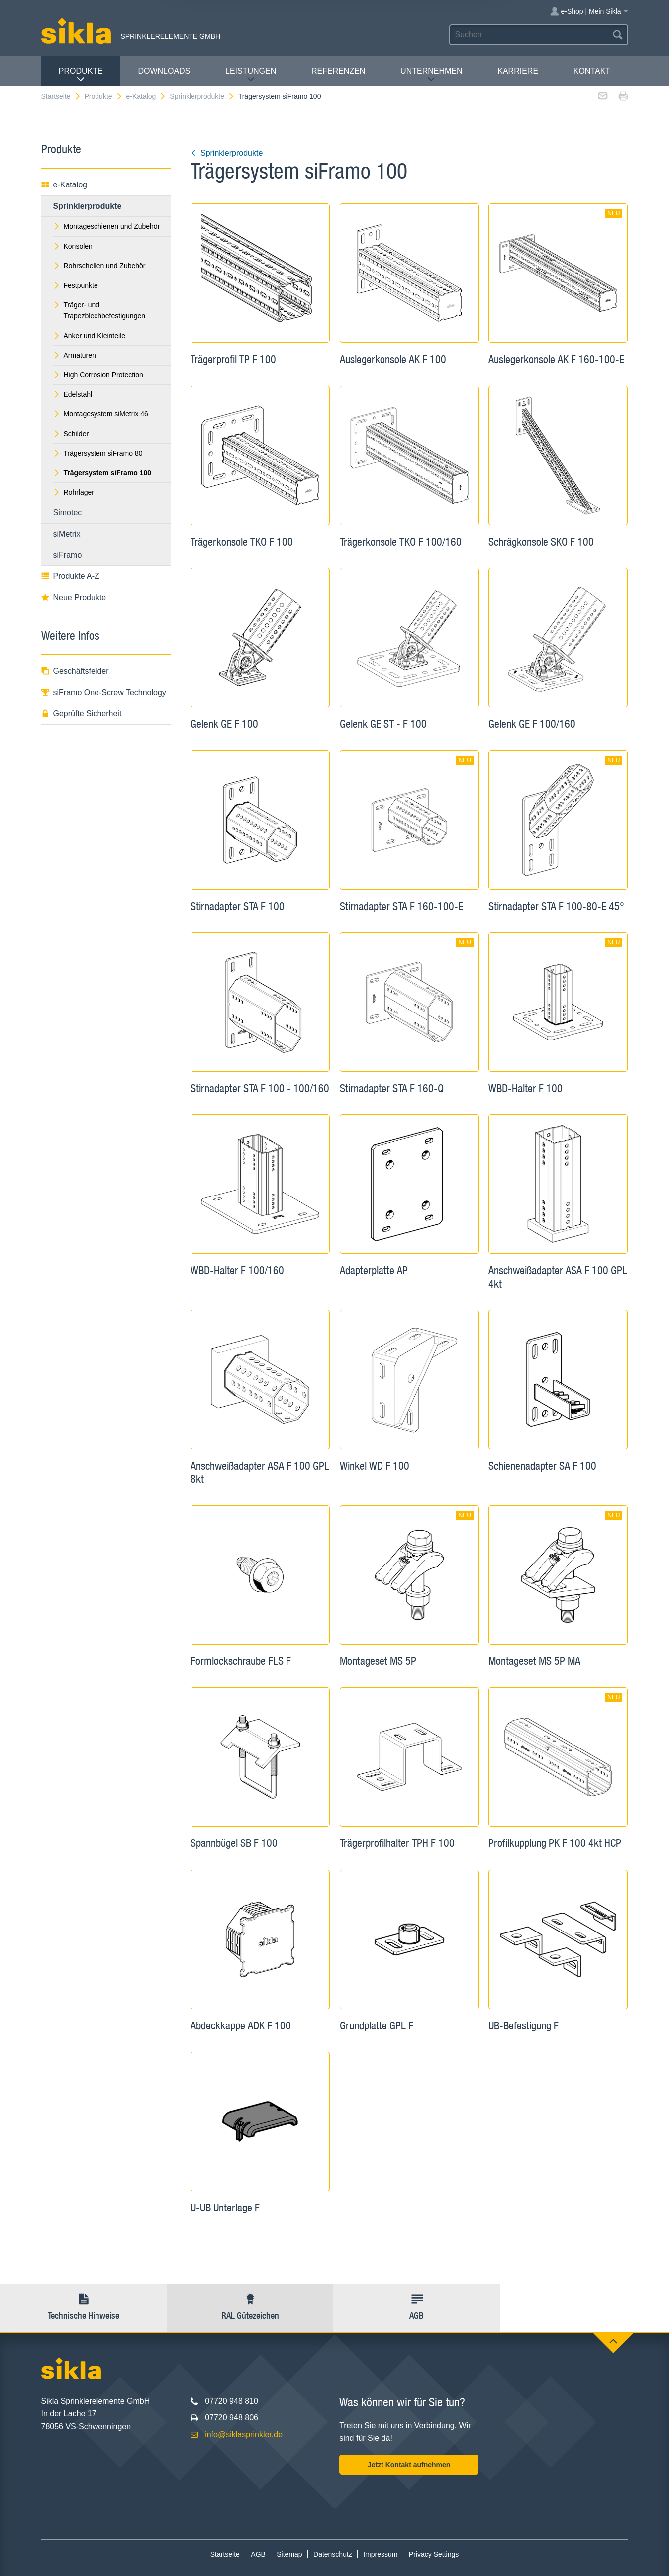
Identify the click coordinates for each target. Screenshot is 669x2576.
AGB (258, 2554)
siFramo (67, 555)
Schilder (71, 434)
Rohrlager (73, 492)
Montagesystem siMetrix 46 (100, 414)
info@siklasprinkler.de (244, 2434)
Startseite (61, 96)
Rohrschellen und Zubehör (99, 266)
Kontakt (591, 71)
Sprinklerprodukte (202, 96)
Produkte (81, 75)
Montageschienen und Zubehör (106, 226)
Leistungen (250, 75)
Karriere (517, 71)
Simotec (67, 512)
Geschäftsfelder (75, 671)
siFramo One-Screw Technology (103, 692)
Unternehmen (431, 75)
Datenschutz (332, 2554)
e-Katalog (146, 96)
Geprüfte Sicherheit (81, 713)
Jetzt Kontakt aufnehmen (409, 2465)
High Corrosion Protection (98, 375)
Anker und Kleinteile (89, 336)
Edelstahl (73, 394)
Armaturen (74, 355)
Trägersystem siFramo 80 (98, 453)
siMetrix (67, 534)
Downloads (164, 71)
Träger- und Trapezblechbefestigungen (99, 310)
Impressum (380, 2554)
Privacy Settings (434, 2554)
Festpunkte (75, 285)
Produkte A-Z (70, 576)
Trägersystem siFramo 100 (279, 96)
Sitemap (289, 2554)
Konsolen (73, 246)
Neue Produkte (73, 597)
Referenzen (338, 71)
